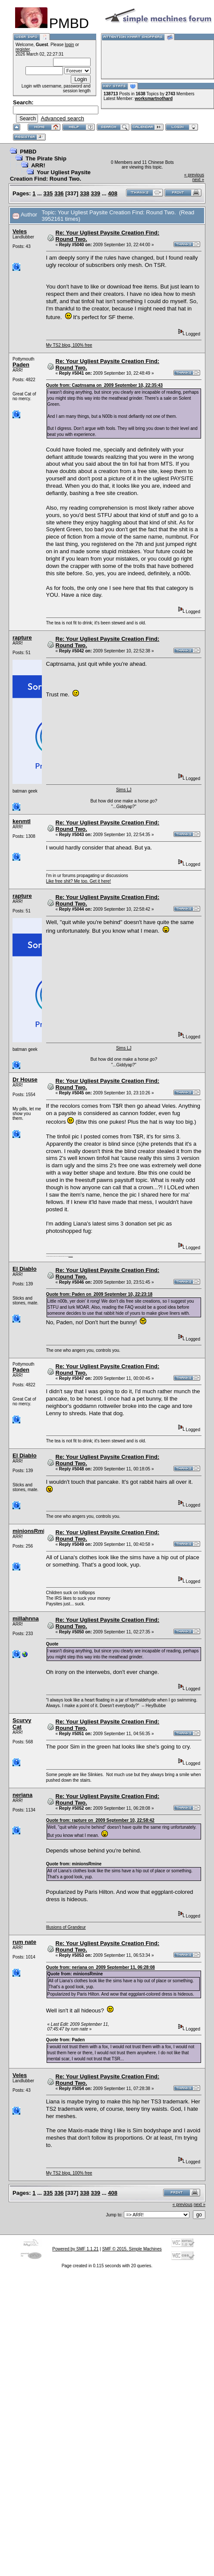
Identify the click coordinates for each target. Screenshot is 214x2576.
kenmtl (22, 821)
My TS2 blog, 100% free (69, 345)
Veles (20, 231)
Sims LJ (124, 789)
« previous (194, 174)
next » (198, 179)
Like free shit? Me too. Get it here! (78, 881)
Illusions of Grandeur (66, 1927)
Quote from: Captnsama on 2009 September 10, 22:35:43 (104, 385)
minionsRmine (32, 1531)
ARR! (38, 165)
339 (96, 193)
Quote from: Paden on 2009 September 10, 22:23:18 (99, 1294)
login (69, 44)
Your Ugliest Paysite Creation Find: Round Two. (50, 175)
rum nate (24, 1942)
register (23, 49)
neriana (22, 1795)
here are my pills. (71, 1256)
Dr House (25, 1079)
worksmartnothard (154, 98)
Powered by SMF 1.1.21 (75, 2249)
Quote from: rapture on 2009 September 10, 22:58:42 (100, 1820)
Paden (21, 364)
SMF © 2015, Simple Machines (132, 2249)
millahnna (26, 1618)
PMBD (28, 151)
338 (84, 193)
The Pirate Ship (45, 158)
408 (112, 193)
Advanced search (62, 118)
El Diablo (25, 1269)
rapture (22, 637)
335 (48, 193)
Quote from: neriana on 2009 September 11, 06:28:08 (100, 1967)
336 (59, 193)
